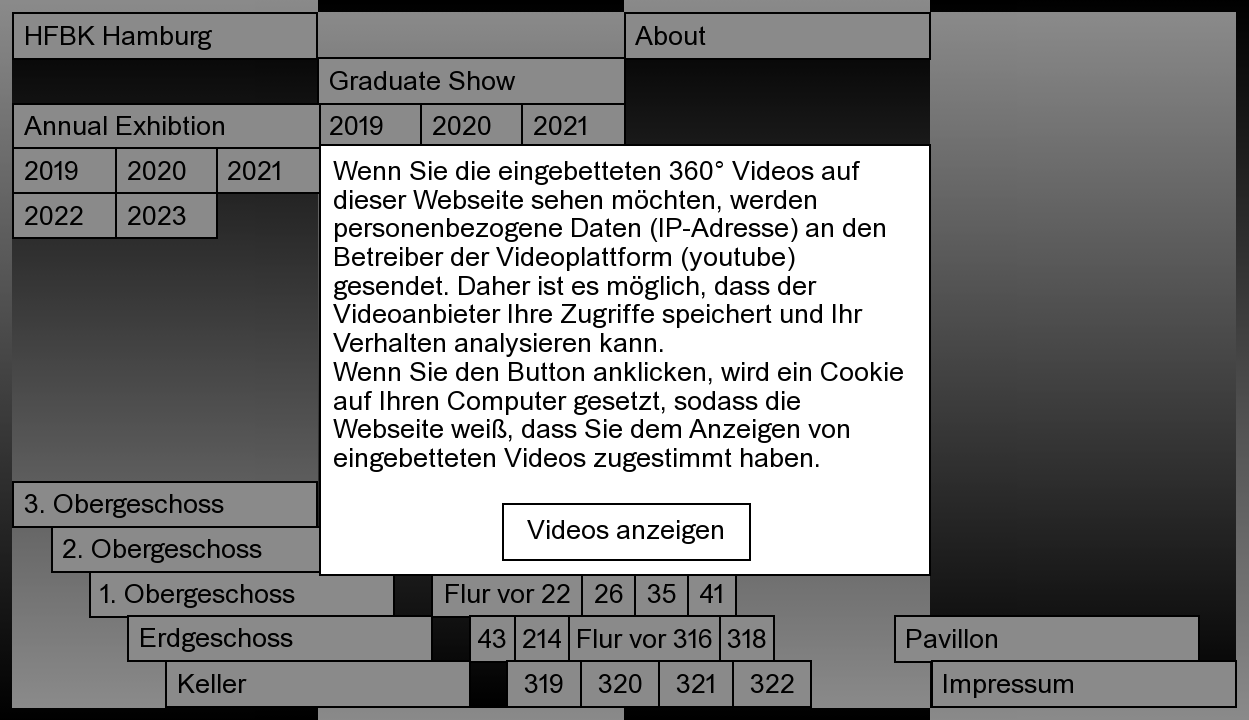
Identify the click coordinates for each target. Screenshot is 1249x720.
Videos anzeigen (626, 532)
